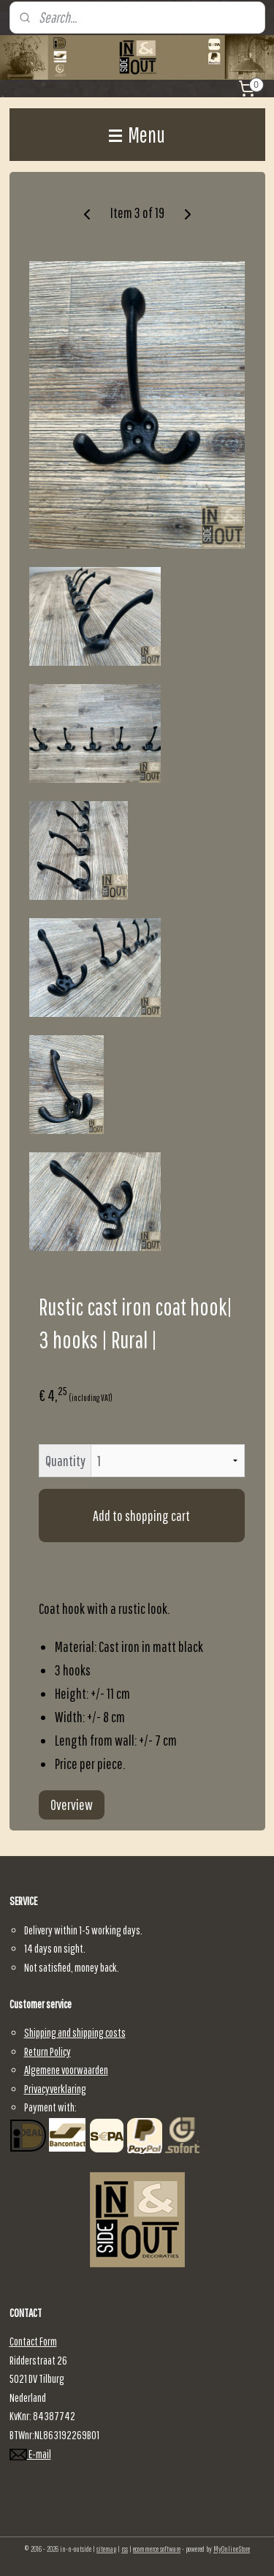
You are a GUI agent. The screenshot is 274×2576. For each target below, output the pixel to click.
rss (124, 2549)
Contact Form (33, 2341)
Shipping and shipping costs (75, 2032)
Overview (71, 1804)
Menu (137, 134)
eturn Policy (49, 2051)
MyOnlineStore (231, 2549)
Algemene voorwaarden (66, 2069)
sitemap (106, 2549)
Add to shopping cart (141, 1515)
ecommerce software (156, 2549)
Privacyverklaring (55, 2088)
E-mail (30, 2453)
